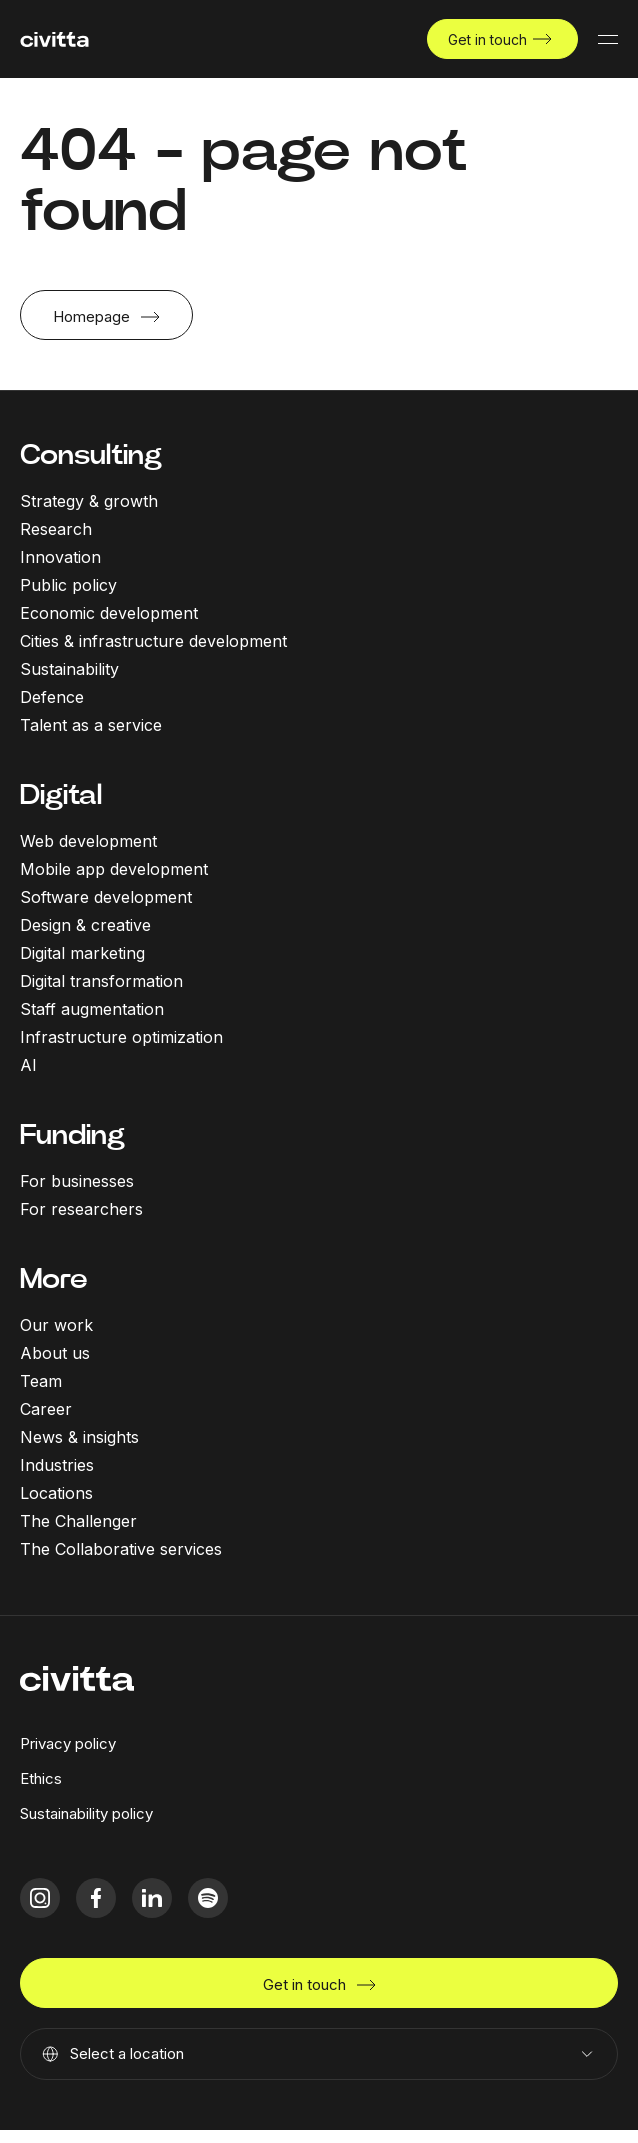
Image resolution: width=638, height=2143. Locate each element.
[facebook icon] (96, 1898)
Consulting (91, 454)
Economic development (109, 613)
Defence (52, 697)
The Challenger (78, 1521)
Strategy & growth (89, 501)
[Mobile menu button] (608, 39)
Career (46, 1409)
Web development (88, 841)
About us (55, 1353)
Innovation (60, 557)
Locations (56, 1493)
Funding (72, 1134)
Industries (57, 1465)
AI (28, 1065)
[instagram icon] (40, 1898)
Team (41, 1381)
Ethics (41, 1778)
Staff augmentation (92, 1009)
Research (56, 529)
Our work (56, 1325)
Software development (106, 897)
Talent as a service (91, 725)
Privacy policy (68, 1743)
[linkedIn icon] (152, 1898)
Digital (61, 794)
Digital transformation (101, 981)
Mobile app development (114, 869)
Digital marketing (82, 953)
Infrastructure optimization (121, 1037)
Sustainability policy (86, 1813)
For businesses (77, 1181)
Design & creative (85, 925)
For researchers (81, 1209)
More (54, 1278)
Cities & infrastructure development (153, 641)
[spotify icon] (208, 1898)
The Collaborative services (121, 1549)
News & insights (79, 1437)
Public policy (68, 585)
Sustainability (69, 669)
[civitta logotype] (54, 39)
